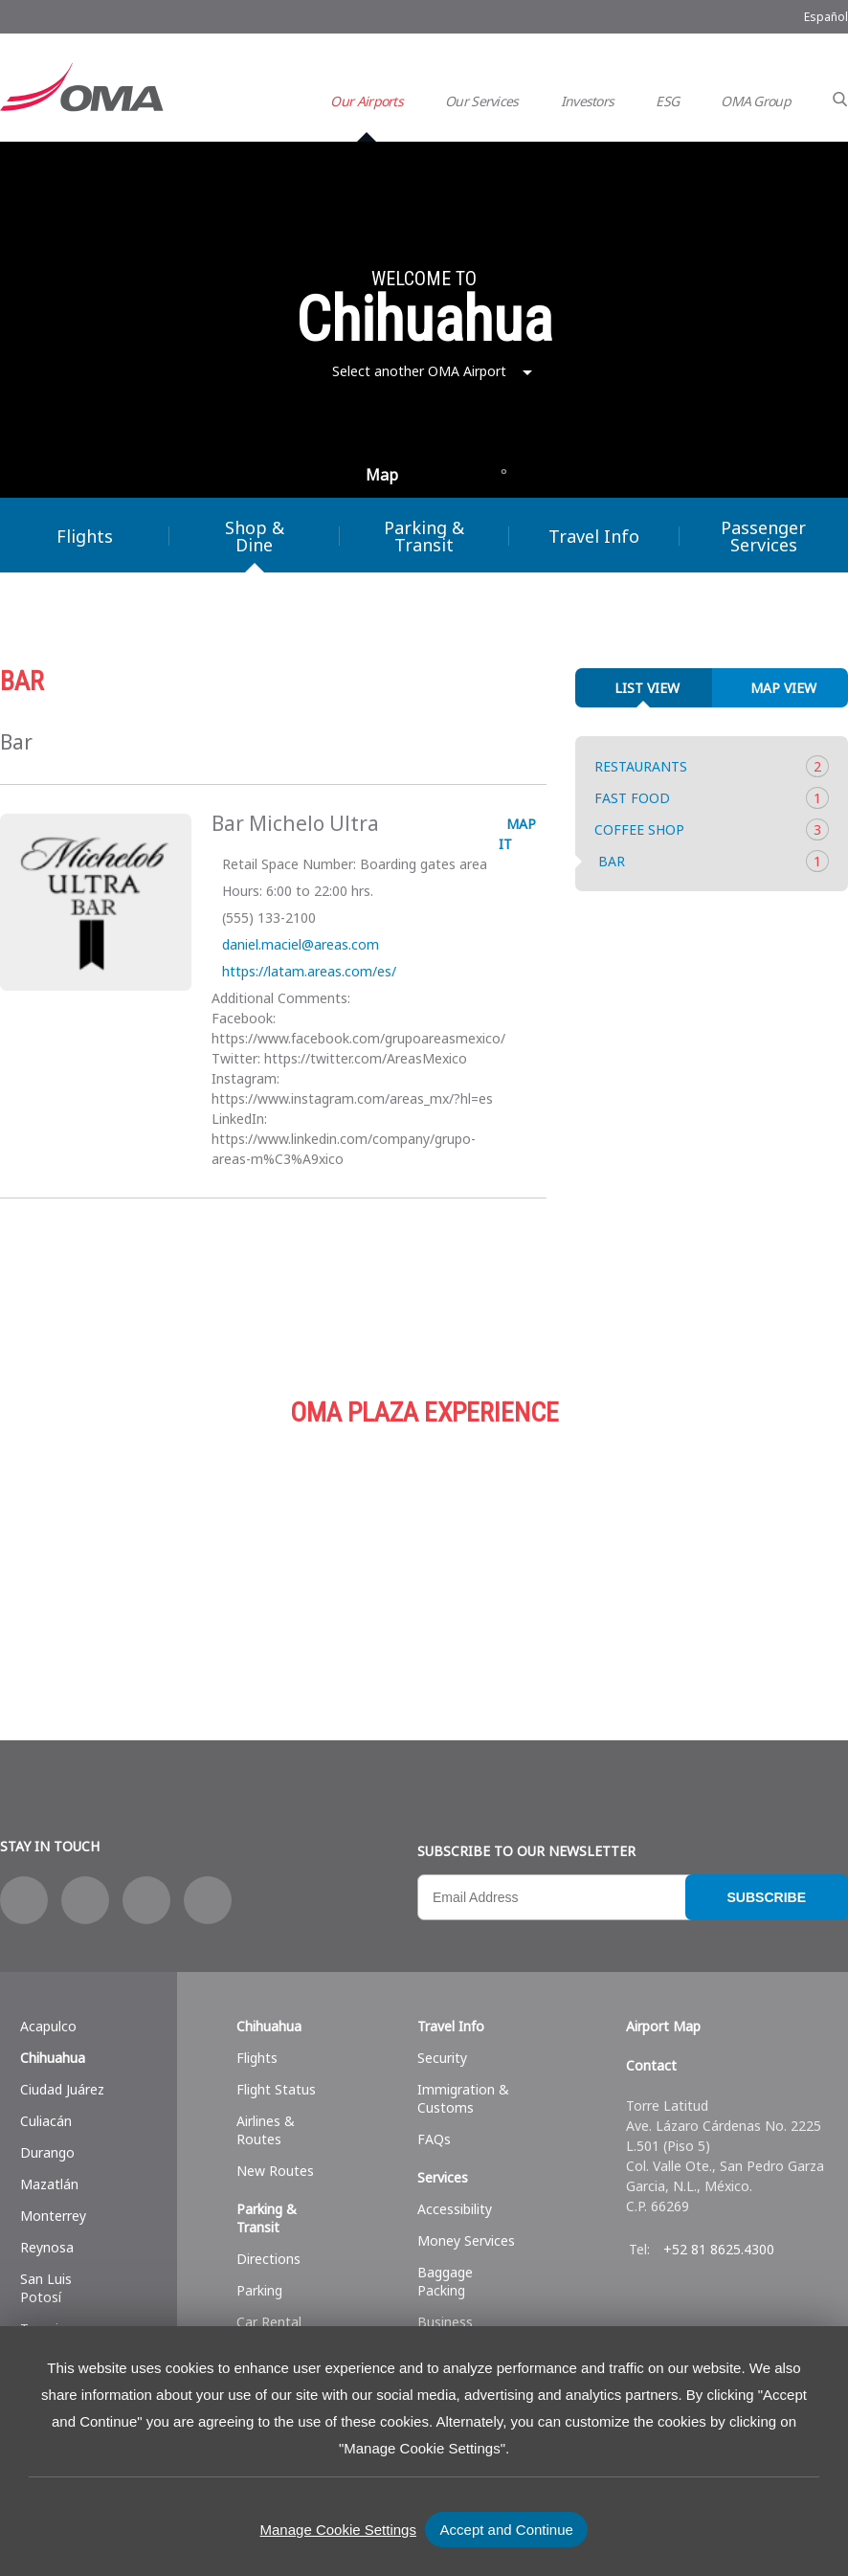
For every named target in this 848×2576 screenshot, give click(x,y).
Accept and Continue (506, 2529)
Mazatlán (49, 2184)
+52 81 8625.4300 (718, 2249)
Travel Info (593, 536)
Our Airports (366, 101)
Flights (257, 2058)
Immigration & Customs (463, 2098)
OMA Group (756, 101)
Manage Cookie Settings (338, 2529)
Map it (517, 834)
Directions (268, 2259)
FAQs (434, 2139)
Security (442, 2058)
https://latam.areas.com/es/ (307, 971)
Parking (460, 1548)
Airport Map (663, 2026)
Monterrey (53, 2215)
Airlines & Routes (265, 2130)
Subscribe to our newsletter (526, 1851)
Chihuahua (52, 2058)
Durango (47, 2152)
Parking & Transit (424, 536)
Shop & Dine (254, 536)
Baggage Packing (445, 2281)
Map (382, 474)
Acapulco (48, 2026)
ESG (667, 101)
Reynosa (47, 2247)
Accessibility (454, 2209)
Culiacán (46, 2121)
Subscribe (766, 1897)
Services (765, 1548)
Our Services (482, 101)
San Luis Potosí (46, 2288)
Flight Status (276, 2089)
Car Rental (268, 2322)
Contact (651, 2065)
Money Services (466, 2240)
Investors (587, 101)
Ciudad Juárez (62, 2089)
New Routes (275, 2171)
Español (826, 17)
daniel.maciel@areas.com (298, 944)
